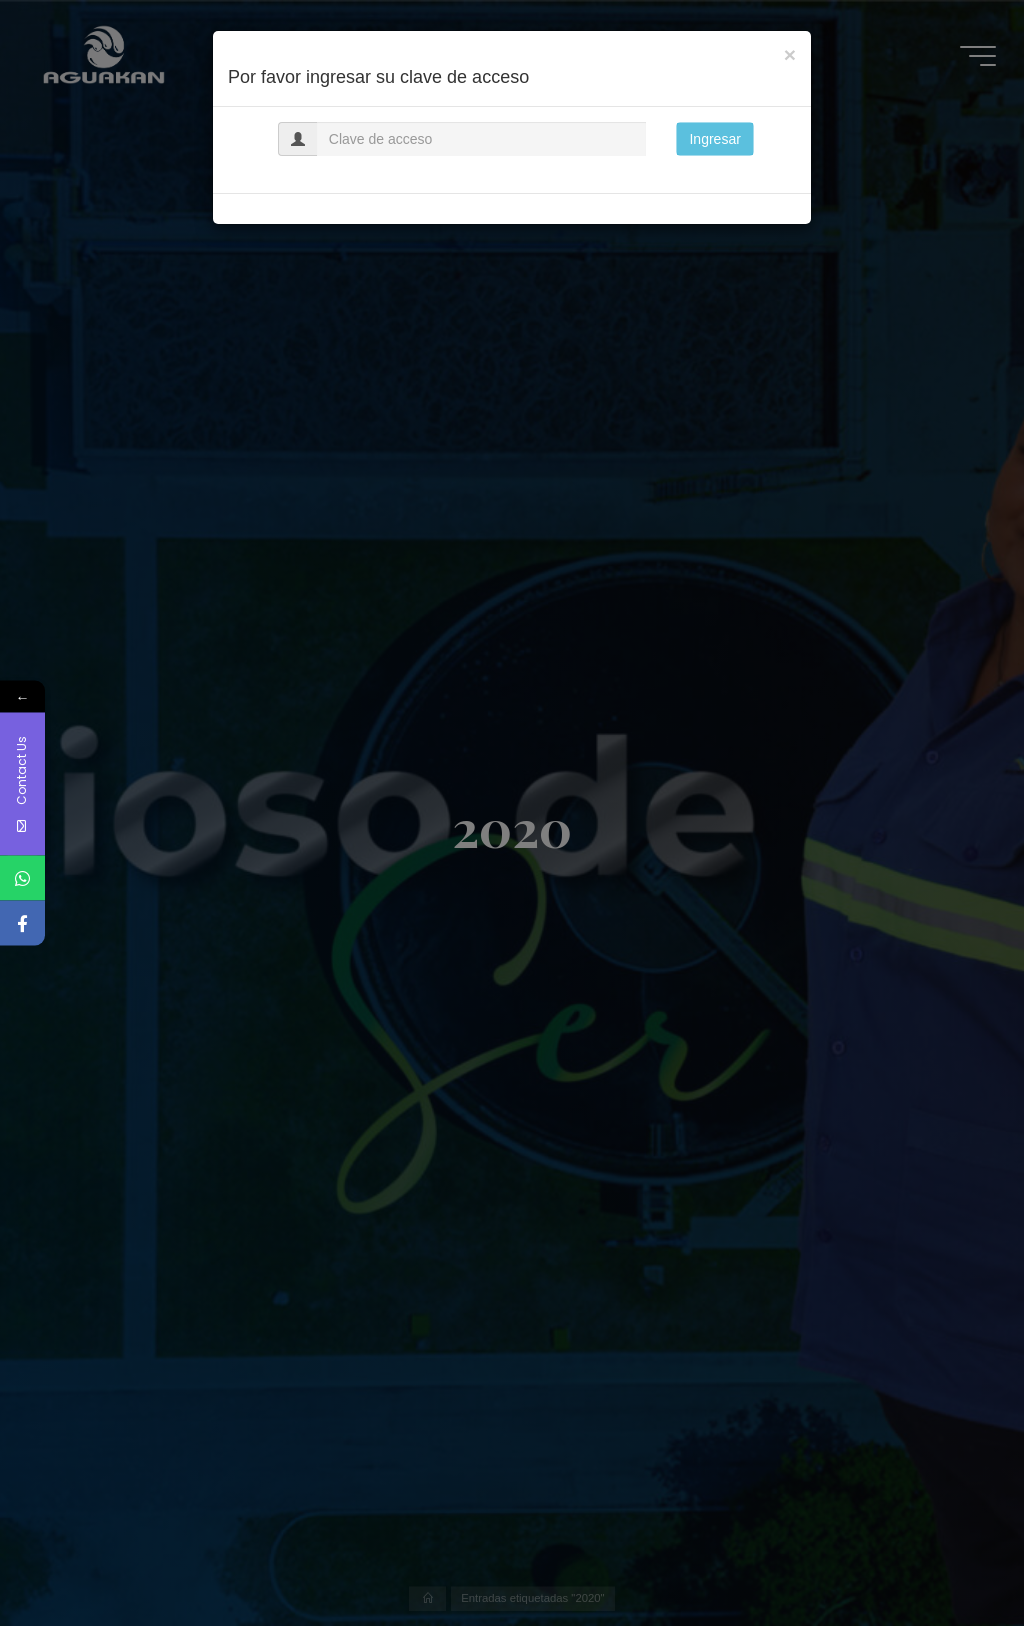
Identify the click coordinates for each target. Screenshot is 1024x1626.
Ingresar (714, 139)
